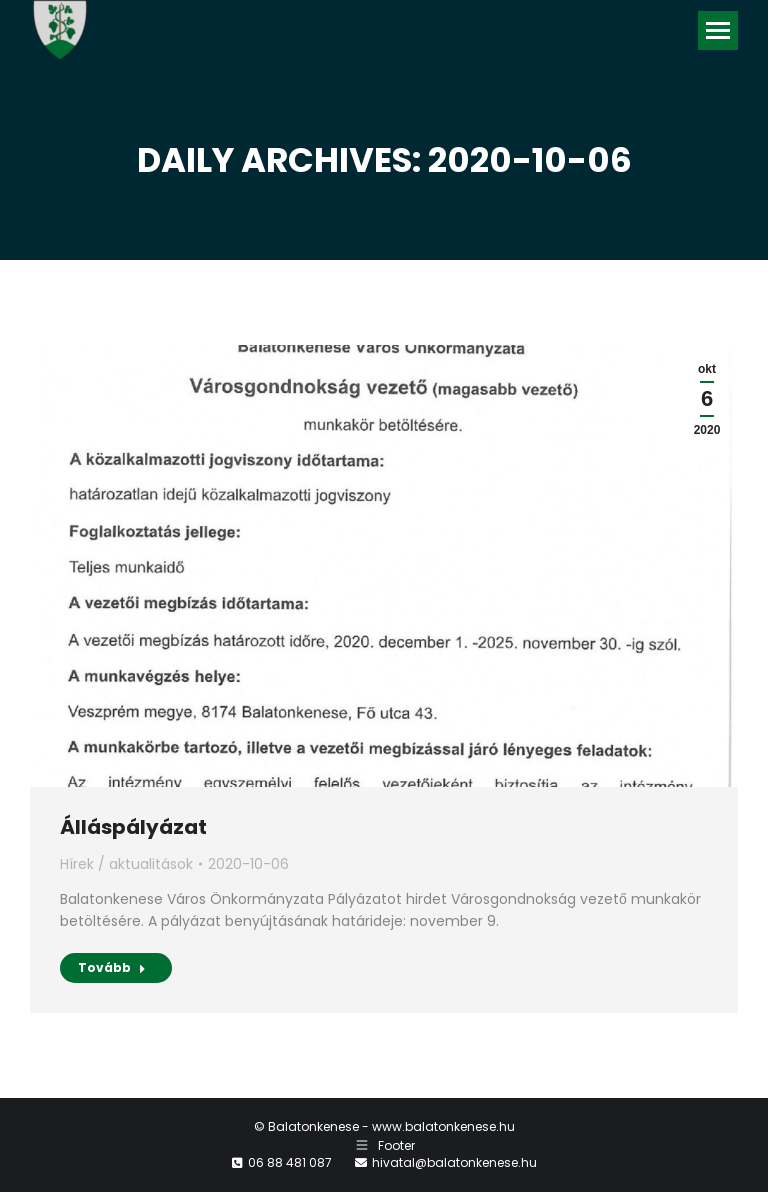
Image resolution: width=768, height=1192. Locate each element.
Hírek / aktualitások (126, 864)
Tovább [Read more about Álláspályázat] (112, 967)
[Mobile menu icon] (718, 30)
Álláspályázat (133, 827)
